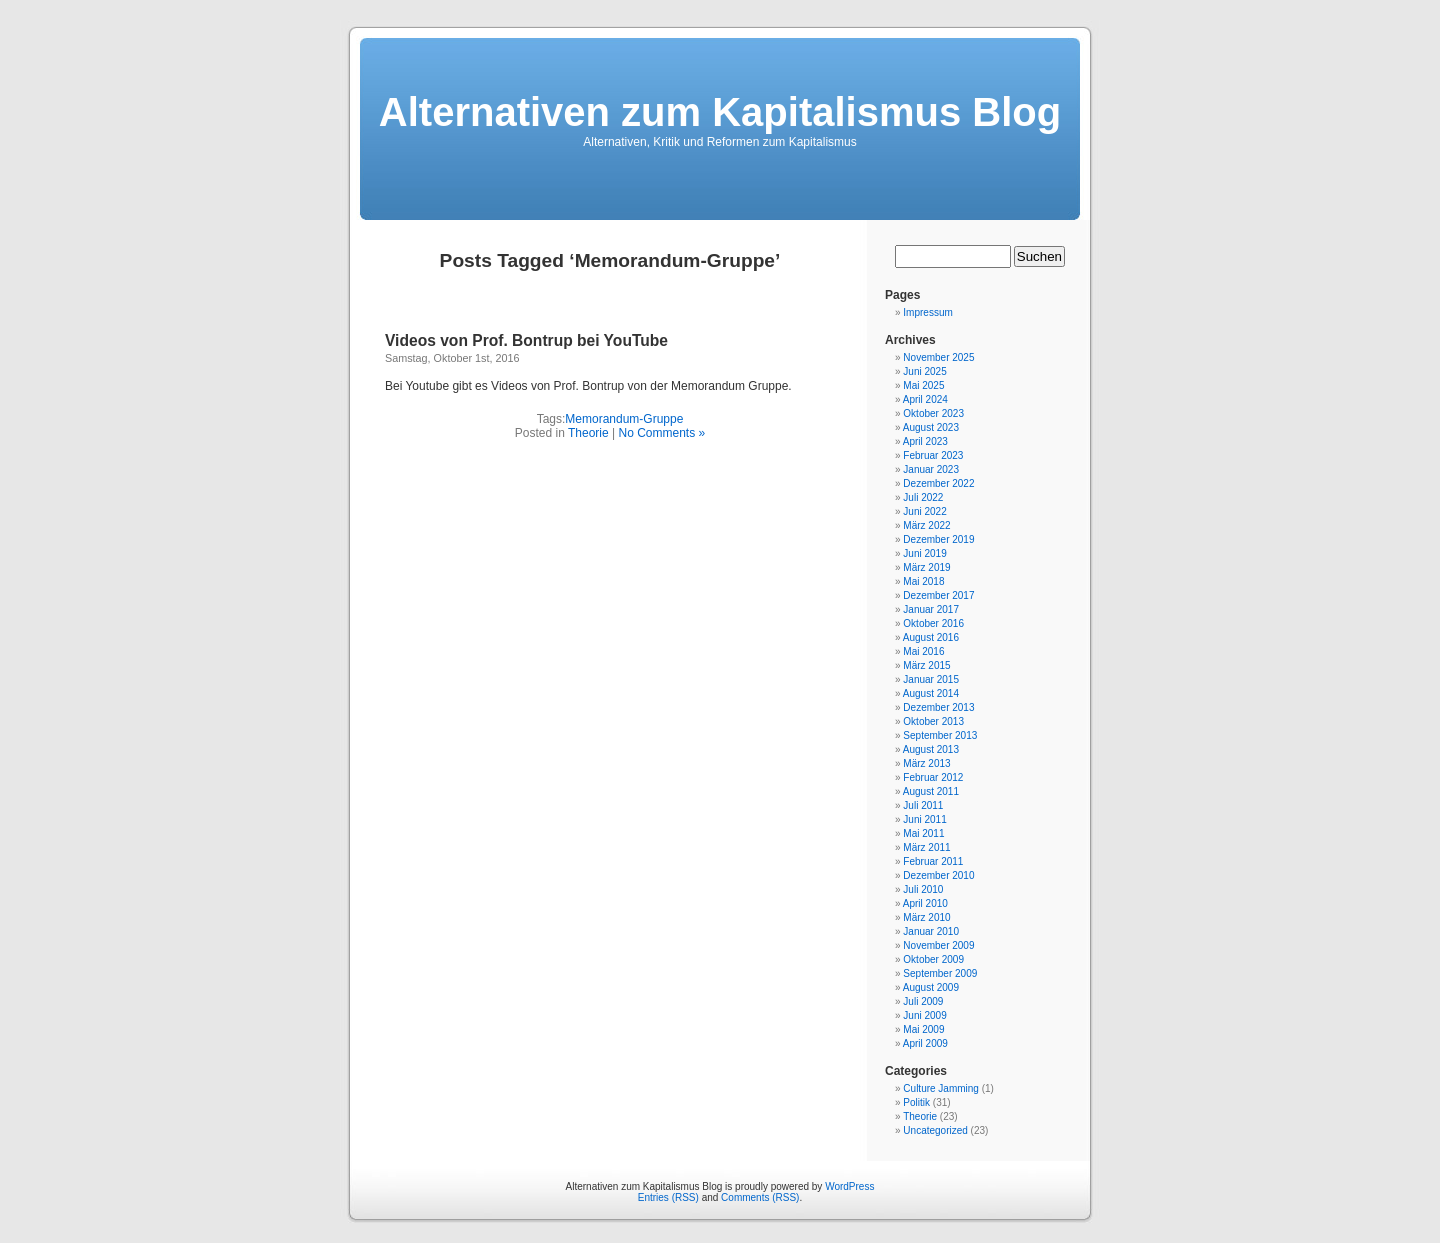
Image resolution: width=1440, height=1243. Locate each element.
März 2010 (926, 917)
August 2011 (931, 791)
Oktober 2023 (933, 413)
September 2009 (940, 973)
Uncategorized (935, 1130)
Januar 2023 (931, 469)
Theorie (588, 433)
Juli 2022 (923, 497)
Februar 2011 (933, 861)
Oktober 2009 (933, 959)
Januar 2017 (931, 609)
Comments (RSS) (760, 1197)
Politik (916, 1102)
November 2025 (938, 357)
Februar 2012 (933, 777)
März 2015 (926, 665)
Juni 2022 (924, 511)
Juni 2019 (924, 553)
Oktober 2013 (933, 721)
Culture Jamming (941, 1088)
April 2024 (925, 399)
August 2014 (931, 693)
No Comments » (661, 433)
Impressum (927, 312)
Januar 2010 (931, 931)
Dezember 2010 (938, 875)
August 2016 (931, 637)
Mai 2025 (923, 385)
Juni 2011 (924, 819)
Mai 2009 (923, 1029)
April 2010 (925, 903)
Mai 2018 (923, 581)
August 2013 (931, 749)
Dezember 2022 (938, 483)
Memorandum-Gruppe (624, 419)
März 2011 (926, 847)
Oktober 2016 (933, 623)
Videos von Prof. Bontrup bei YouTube (526, 340)
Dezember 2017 (938, 595)
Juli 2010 (923, 889)
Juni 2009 (924, 1015)
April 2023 (925, 441)
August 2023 (931, 427)
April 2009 (925, 1043)
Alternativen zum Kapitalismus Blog (720, 112)
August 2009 (931, 987)
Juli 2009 (923, 1001)
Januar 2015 (931, 679)
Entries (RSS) (668, 1197)
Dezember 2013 (938, 707)
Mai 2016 (923, 651)
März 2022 (926, 525)
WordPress (849, 1186)
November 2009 (938, 945)
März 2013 (926, 763)
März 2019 (926, 567)
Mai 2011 (923, 833)
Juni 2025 (924, 371)
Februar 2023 (933, 455)
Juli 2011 (923, 805)
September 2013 (940, 735)
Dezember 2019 (938, 539)
